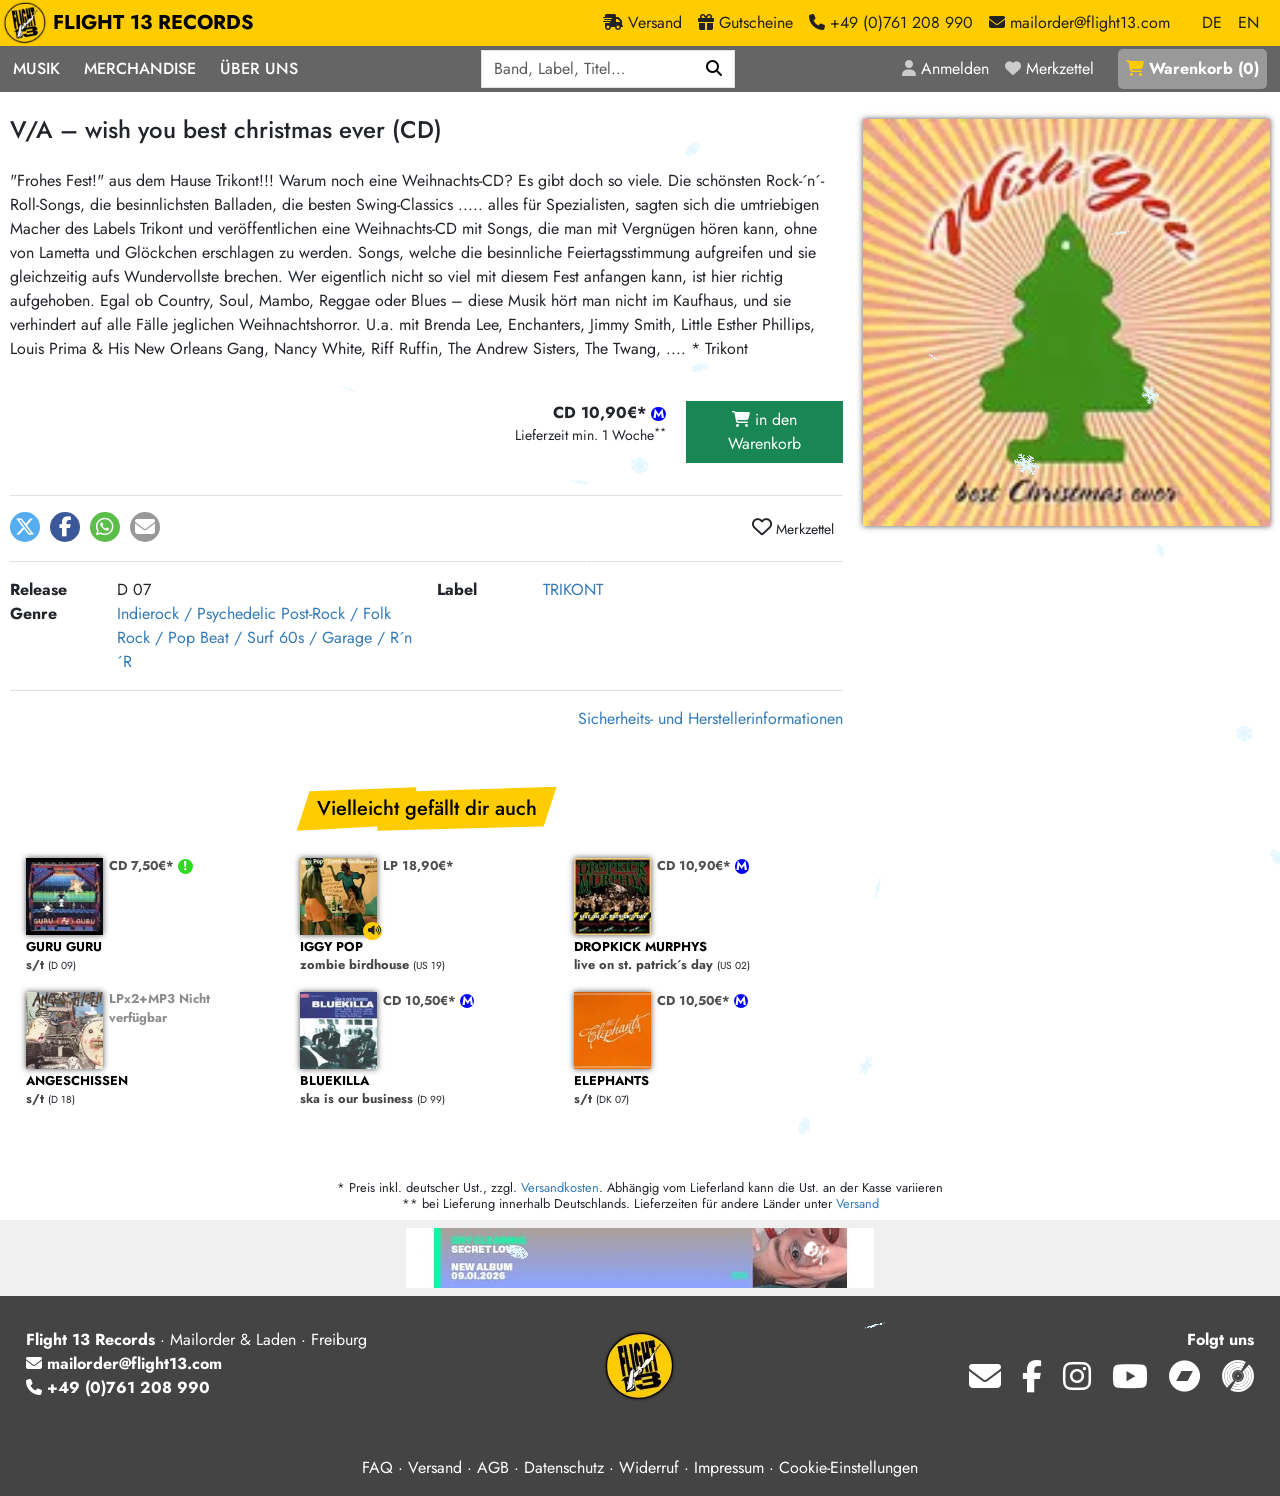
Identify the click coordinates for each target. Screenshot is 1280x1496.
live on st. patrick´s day (701, 956)
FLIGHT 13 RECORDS (133, 23)
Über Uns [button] (259, 68)
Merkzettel (793, 528)
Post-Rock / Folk (336, 613)
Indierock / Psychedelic (196, 613)
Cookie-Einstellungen (848, 1467)
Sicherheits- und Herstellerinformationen (710, 718)
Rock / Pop (156, 637)
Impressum (729, 1467)
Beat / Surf (237, 637)
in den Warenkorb (764, 431)
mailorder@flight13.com (124, 1363)
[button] (25, 527)
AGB (493, 1467)
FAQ (377, 1467)
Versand (857, 1203)
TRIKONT (573, 589)
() (1192, 68)
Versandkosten (560, 1187)
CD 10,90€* (696, 865)
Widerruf (649, 1467)
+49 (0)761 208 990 (118, 1387)
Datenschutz (564, 1467)
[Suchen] (714, 69)
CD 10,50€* (421, 1000)
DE (1212, 22)
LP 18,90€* (418, 865)
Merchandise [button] (140, 68)
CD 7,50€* (143, 865)
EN (1248, 22)
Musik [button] (36, 68)
